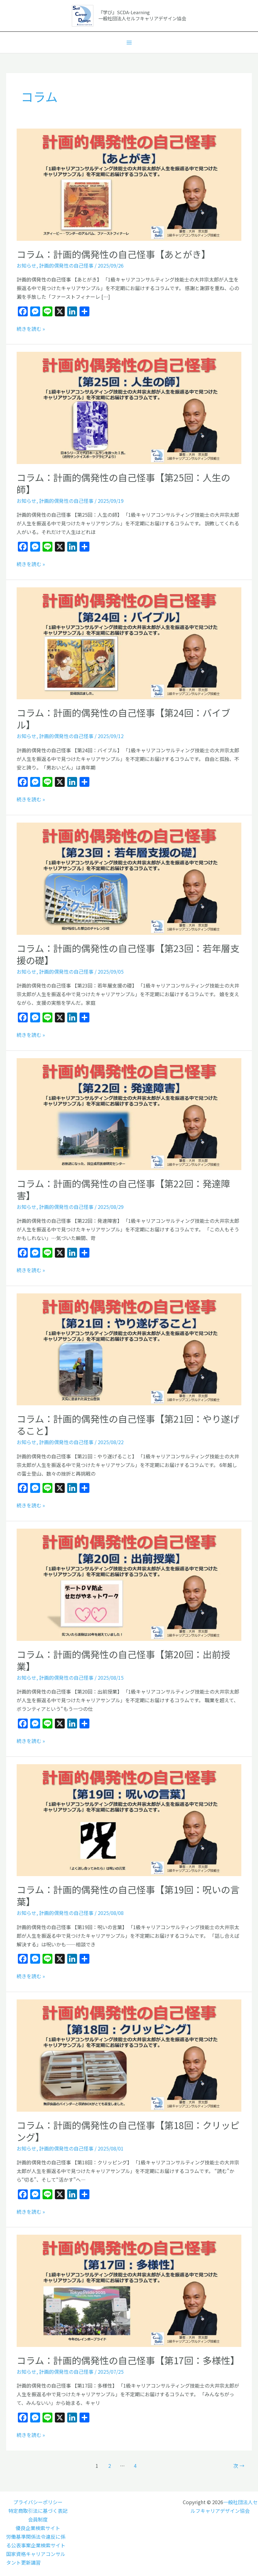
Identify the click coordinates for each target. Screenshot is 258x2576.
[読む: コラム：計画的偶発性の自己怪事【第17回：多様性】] (129, 2290)
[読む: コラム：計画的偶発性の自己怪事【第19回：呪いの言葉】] (129, 1819)
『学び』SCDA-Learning (124, 12)
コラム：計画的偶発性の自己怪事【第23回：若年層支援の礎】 (128, 954)
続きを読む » (31, 328)
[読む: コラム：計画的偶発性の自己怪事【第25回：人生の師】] (129, 407)
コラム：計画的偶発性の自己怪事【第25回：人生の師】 (123, 483)
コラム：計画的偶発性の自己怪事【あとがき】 (114, 254)
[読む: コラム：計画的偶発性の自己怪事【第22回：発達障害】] (129, 1113)
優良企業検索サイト (38, 2528)
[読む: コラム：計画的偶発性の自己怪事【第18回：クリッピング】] (129, 2054)
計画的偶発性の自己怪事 (66, 265)
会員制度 (38, 2519)
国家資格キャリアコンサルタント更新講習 (35, 2558)
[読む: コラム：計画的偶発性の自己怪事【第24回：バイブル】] (129, 642)
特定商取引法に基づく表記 (38, 2510)
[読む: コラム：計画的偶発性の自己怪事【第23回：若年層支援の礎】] (129, 877)
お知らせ (26, 265)
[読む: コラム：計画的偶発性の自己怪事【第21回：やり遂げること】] (129, 1348)
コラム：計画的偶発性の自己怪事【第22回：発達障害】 (123, 1189)
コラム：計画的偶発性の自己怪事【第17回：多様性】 (128, 2360)
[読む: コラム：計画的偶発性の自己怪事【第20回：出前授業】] (129, 1584)
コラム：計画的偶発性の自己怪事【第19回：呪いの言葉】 (128, 1895)
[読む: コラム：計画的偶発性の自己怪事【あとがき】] (129, 183)
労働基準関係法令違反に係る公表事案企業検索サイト (35, 2541)
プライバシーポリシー (38, 2502)
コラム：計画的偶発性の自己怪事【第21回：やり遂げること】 (128, 1424)
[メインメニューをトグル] (129, 42)
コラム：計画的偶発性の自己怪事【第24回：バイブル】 (123, 718)
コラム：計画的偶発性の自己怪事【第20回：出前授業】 (123, 1660)
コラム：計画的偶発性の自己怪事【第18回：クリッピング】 (128, 2131)
